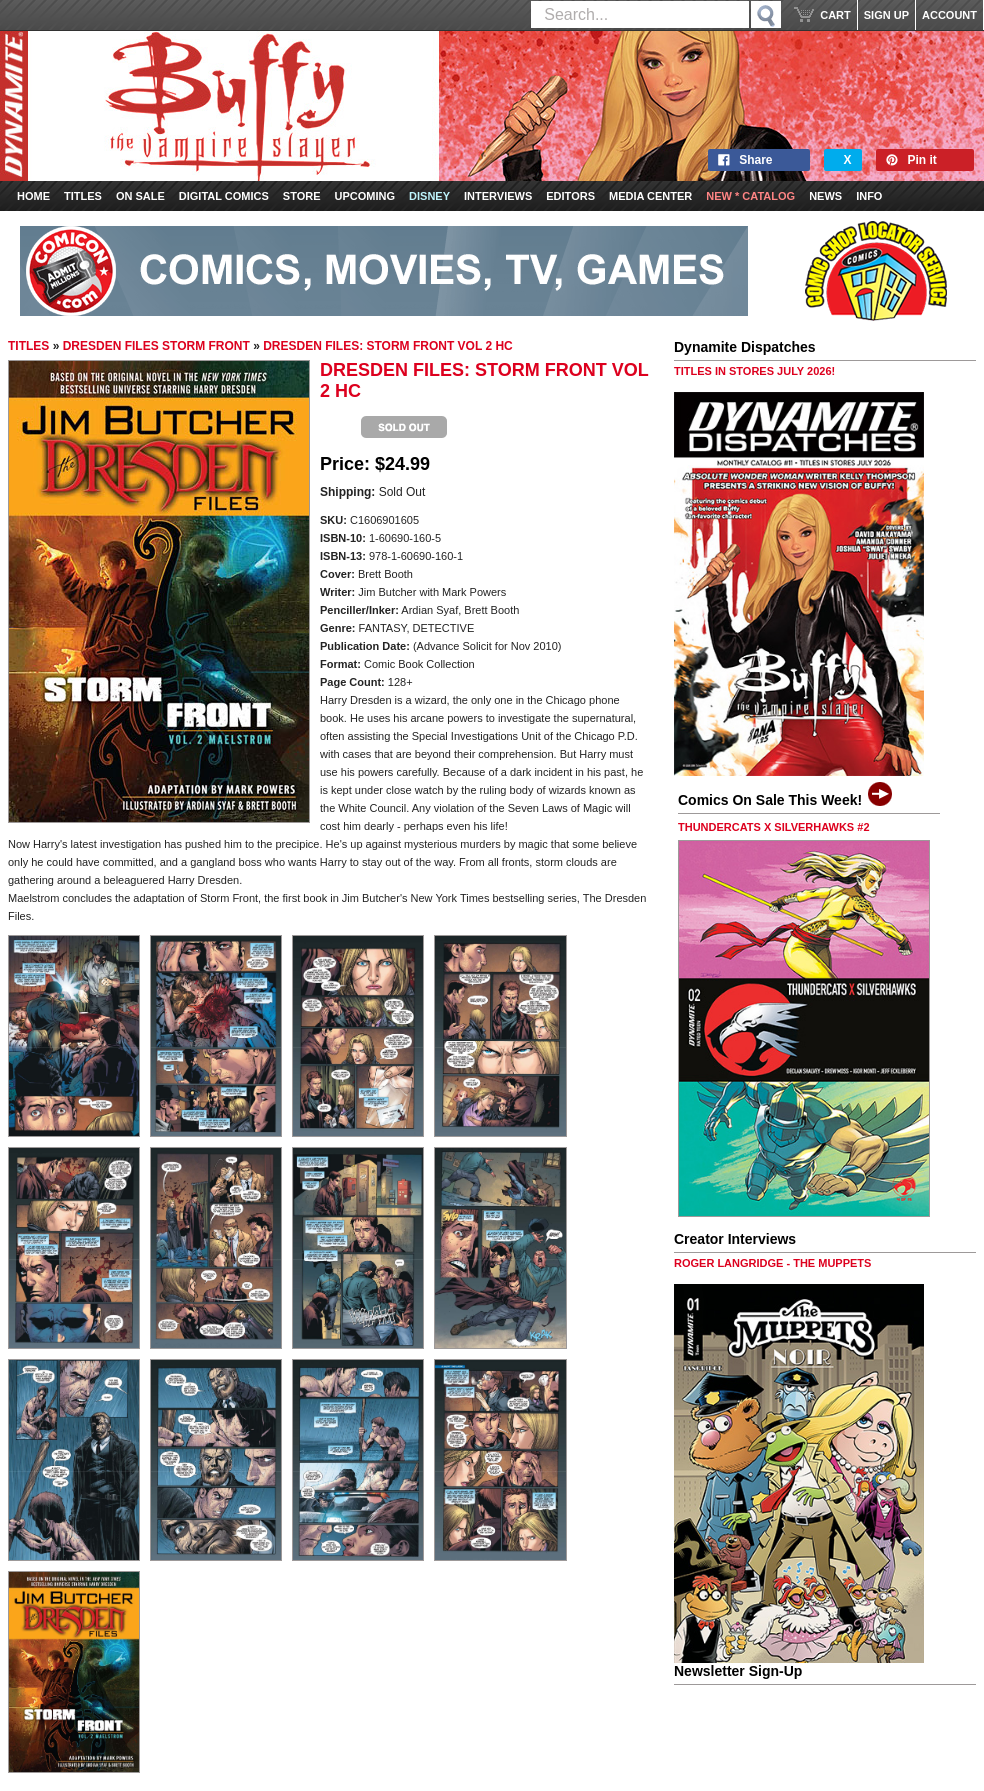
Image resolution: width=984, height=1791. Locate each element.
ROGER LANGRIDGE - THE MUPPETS (772, 1263)
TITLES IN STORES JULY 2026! (754, 371)
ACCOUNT (949, 15)
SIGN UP (886, 15)
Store (302, 196)
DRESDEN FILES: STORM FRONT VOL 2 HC (388, 346)
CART (835, 15)
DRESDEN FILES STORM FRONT (156, 346)
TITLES (28, 346)
